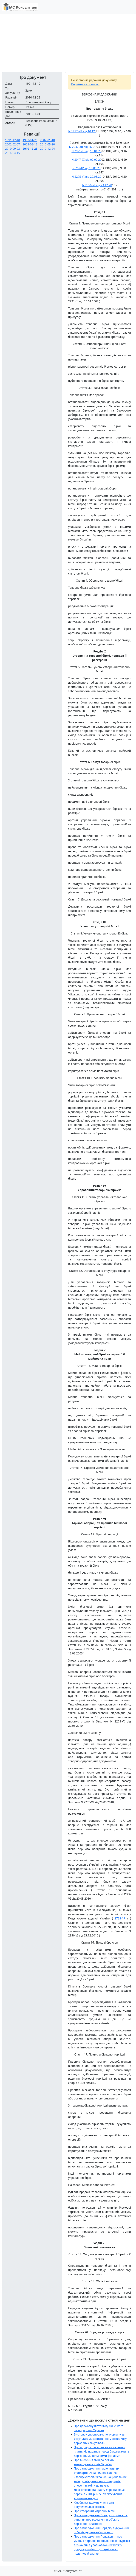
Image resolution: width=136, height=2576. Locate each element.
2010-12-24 (47, 149)
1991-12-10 (12, 140)
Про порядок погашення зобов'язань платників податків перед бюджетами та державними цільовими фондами (101, 2451)
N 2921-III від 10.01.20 (86, 151)
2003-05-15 (30, 144)
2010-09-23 (12, 149)
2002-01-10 (47, 140)
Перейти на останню (85, 84)
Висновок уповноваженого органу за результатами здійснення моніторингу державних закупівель (100, 2439)
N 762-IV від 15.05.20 (86, 168)
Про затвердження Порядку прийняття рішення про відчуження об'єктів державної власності (101, 2519)
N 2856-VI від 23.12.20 (97, 185)
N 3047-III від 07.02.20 (86, 160)
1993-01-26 (30, 140)
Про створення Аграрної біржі (94, 2511)
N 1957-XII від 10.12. (82, 131)
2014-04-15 (12, 153)
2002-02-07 (12, 144)
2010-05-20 (47, 144)
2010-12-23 (30, 149)
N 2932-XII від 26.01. (83, 147)
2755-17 (120, 1918)
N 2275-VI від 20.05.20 (86, 177)
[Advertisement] (68, 43)
